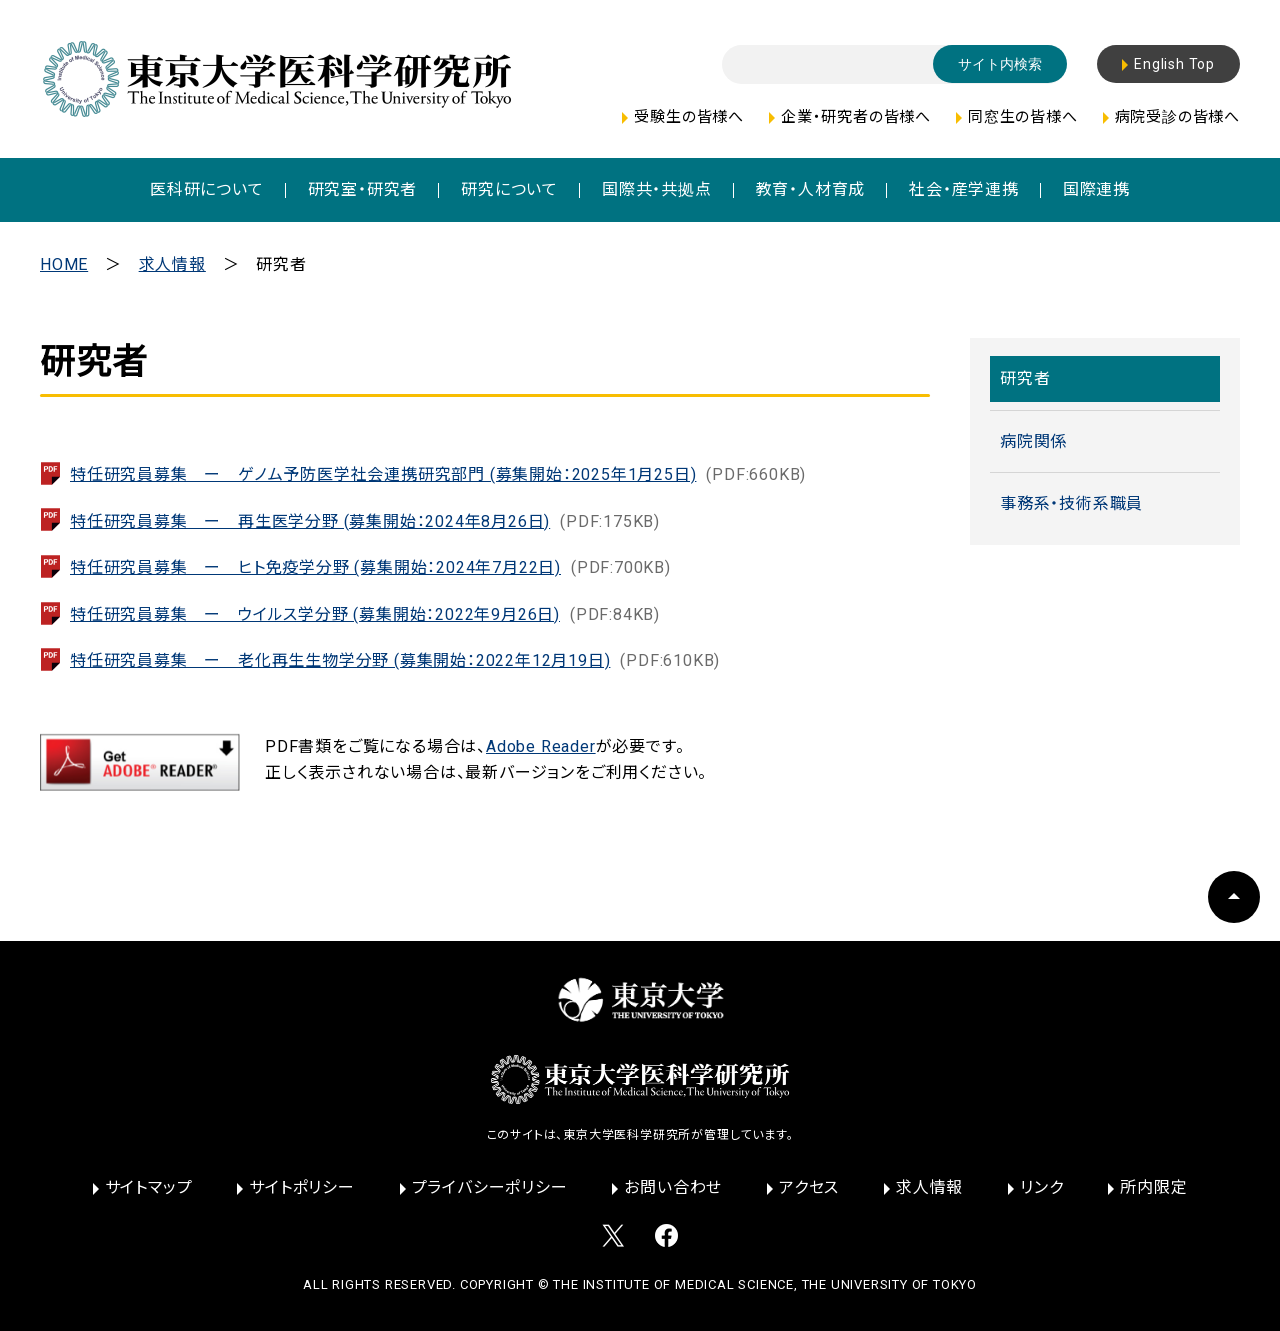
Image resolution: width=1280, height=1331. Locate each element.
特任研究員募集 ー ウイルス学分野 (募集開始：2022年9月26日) (365, 614)
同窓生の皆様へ (1023, 117)
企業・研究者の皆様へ (856, 117)
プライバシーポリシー (490, 1187)
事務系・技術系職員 (1071, 503)
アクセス (809, 1187)
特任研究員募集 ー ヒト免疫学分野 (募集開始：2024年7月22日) (370, 567)
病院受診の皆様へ (1177, 117)
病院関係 (1033, 441)
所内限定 (1153, 1187)
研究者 (1025, 378)
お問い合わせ (673, 1187)
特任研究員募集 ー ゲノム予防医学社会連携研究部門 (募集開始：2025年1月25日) (438, 474)
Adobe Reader (541, 746)
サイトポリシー (302, 1187)
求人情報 (172, 264)
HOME (64, 264)
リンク (1041, 1187)
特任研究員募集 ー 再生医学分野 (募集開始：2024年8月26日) (365, 521)
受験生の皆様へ (689, 117)
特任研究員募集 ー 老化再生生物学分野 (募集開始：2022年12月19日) (395, 660)
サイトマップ (149, 1187)
